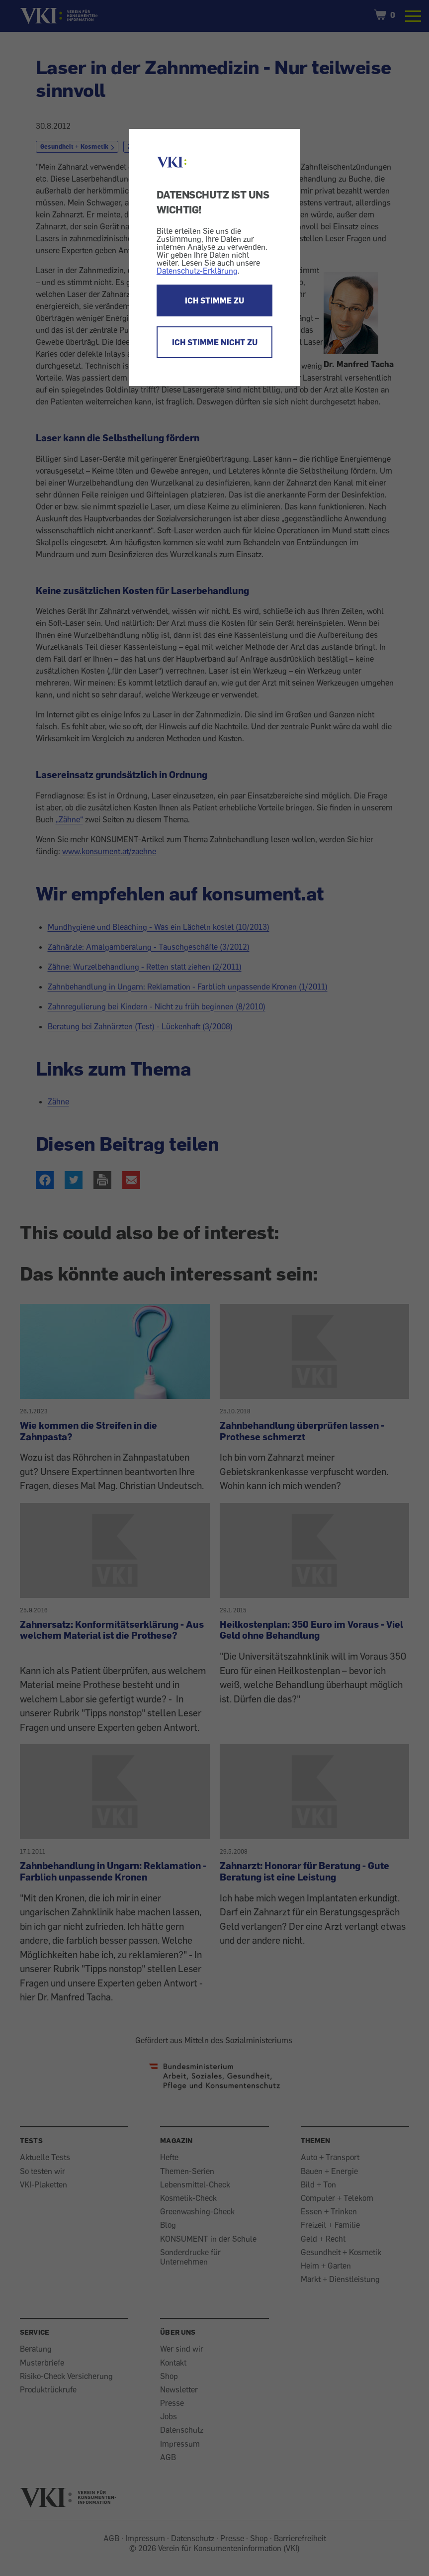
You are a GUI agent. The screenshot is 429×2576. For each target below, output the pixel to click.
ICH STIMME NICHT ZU (214, 342)
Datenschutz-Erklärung (197, 271)
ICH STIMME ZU (214, 300)
